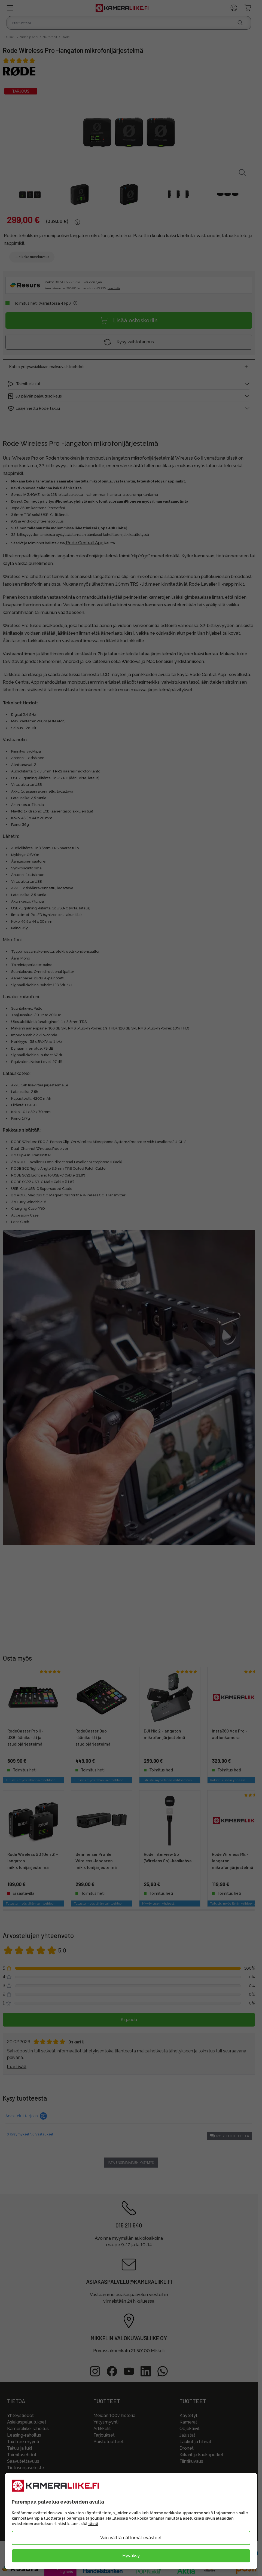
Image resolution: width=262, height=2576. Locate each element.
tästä (93, 2524)
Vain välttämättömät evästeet (131, 2537)
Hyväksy (131, 2555)
